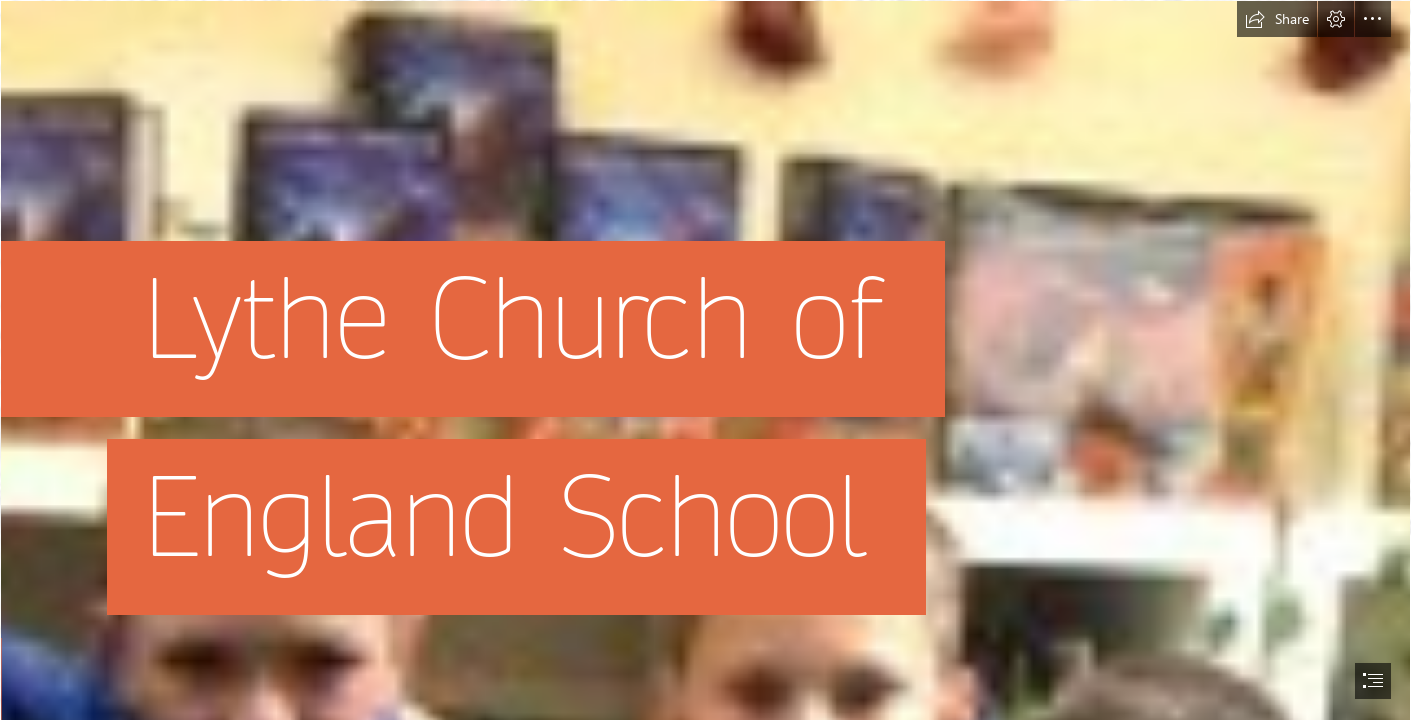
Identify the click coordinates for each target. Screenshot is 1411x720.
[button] (1277, 19)
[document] (705, 360)
